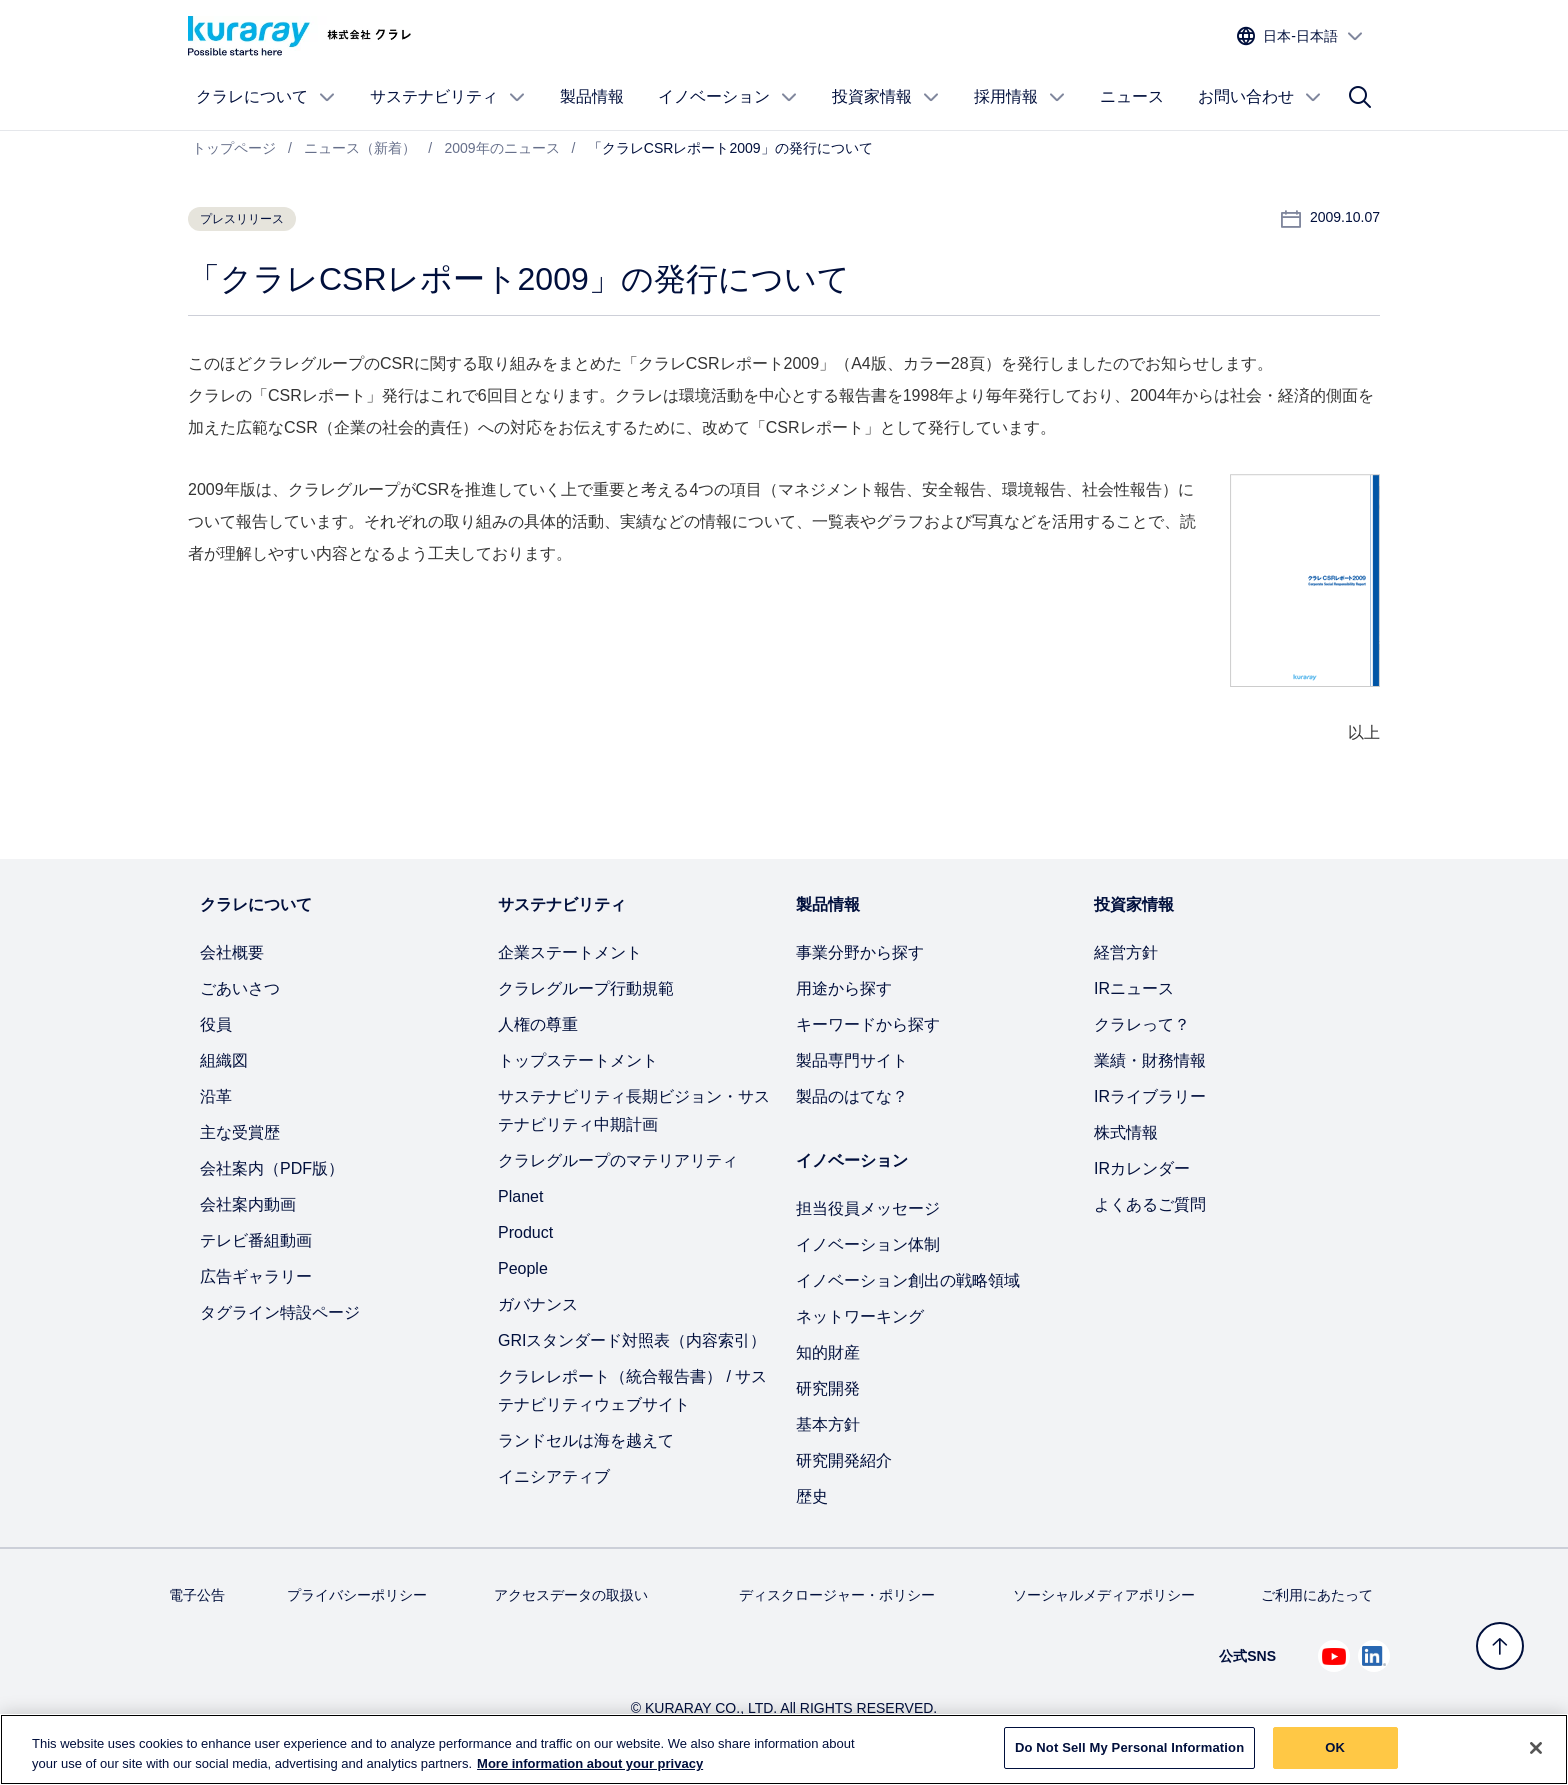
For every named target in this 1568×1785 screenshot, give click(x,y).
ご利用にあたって (1317, 1595)
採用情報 (1020, 97)
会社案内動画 (248, 1204)
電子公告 (197, 1595)
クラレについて (266, 97)
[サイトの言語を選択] (1300, 36)
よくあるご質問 (1150, 1204)
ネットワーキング (860, 1316)
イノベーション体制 (868, 1244)
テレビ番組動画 (256, 1240)
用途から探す (844, 988)
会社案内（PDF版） (272, 1168)
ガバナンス (538, 1304)
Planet (520, 1196)
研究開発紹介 (844, 1460)
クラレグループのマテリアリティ (618, 1160)
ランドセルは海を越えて (586, 1440)
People (523, 1268)
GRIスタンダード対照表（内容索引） (632, 1340)
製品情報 (592, 96)
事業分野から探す (860, 952)
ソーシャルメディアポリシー (1104, 1595)
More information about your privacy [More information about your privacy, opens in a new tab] (590, 1770)
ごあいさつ (240, 988)
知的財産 (828, 1352)
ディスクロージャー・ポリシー (837, 1595)
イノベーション (728, 97)
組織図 (224, 1060)
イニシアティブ (554, 1476)
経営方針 (1126, 952)
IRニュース (1134, 988)
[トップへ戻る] (1500, 1646)
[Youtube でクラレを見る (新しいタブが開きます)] (1334, 1656)
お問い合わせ (1260, 97)
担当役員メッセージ (868, 1208)
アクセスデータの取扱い (571, 1595)
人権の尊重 (538, 1024)
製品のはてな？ (852, 1096)
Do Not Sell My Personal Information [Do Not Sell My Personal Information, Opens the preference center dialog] (1129, 1755)
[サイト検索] (1360, 97)
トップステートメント (578, 1060)
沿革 (216, 1096)
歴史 (812, 1496)
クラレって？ (1142, 1024)
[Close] (1536, 1755)
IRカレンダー (1142, 1168)
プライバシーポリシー (357, 1595)
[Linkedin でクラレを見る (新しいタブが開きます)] (1374, 1656)
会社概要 (232, 952)
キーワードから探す (868, 1024)
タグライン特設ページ (280, 1312)
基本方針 (828, 1424)
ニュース (1132, 96)
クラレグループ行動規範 (586, 988)
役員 (216, 1024)
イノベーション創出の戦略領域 (908, 1280)
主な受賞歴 (240, 1132)
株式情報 (1126, 1132)
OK (1335, 1755)
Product (525, 1232)
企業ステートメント (570, 952)
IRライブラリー (1150, 1096)
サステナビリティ (448, 97)
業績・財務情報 (1150, 1060)
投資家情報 (886, 97)
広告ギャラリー (256, 1276)
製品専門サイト (852, 1060)
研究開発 (828, 1388)
